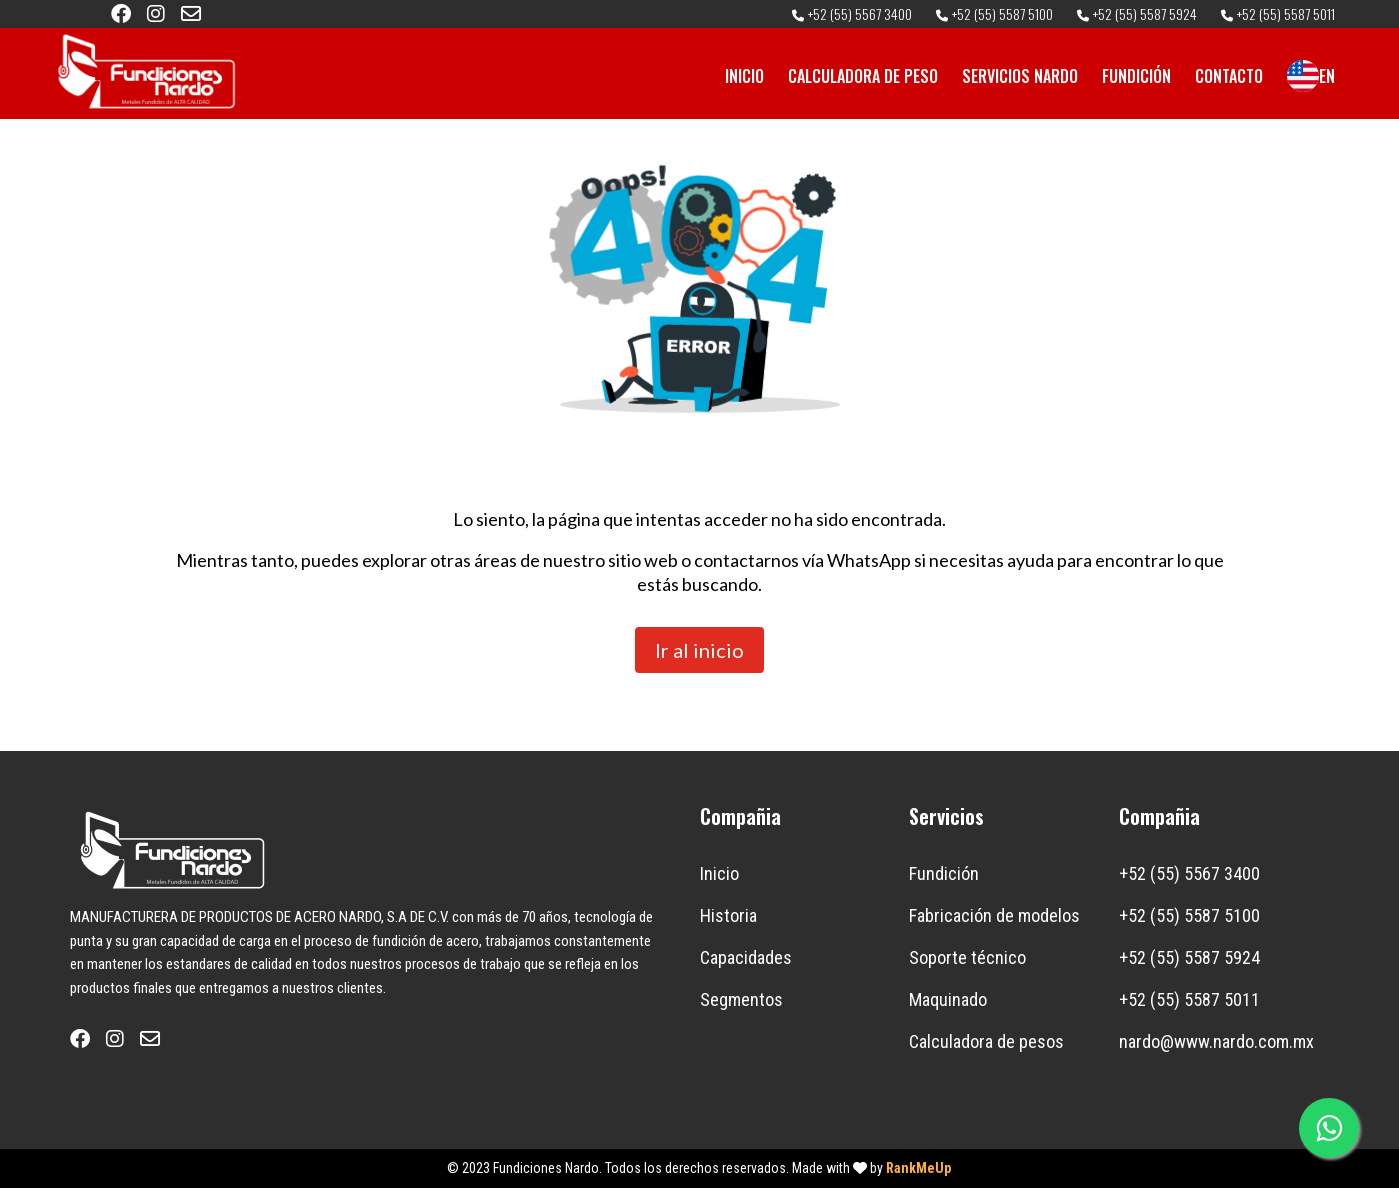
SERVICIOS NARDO (1020, 76)
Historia (728, 915)
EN (1311, 76)
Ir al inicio (699, 650)
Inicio (719, 873)
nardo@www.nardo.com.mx (1216, 1041)
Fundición (944, 873)
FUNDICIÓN (1136, 76)
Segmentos (741, 999)
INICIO (744, 76)
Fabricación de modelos (994, 915)
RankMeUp (918, 1168)
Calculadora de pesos (986, 1041)
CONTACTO (1229, 76)
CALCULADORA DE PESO (863, 76)
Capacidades (746, 957)
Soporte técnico (967, 957)
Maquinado (948, 999)
